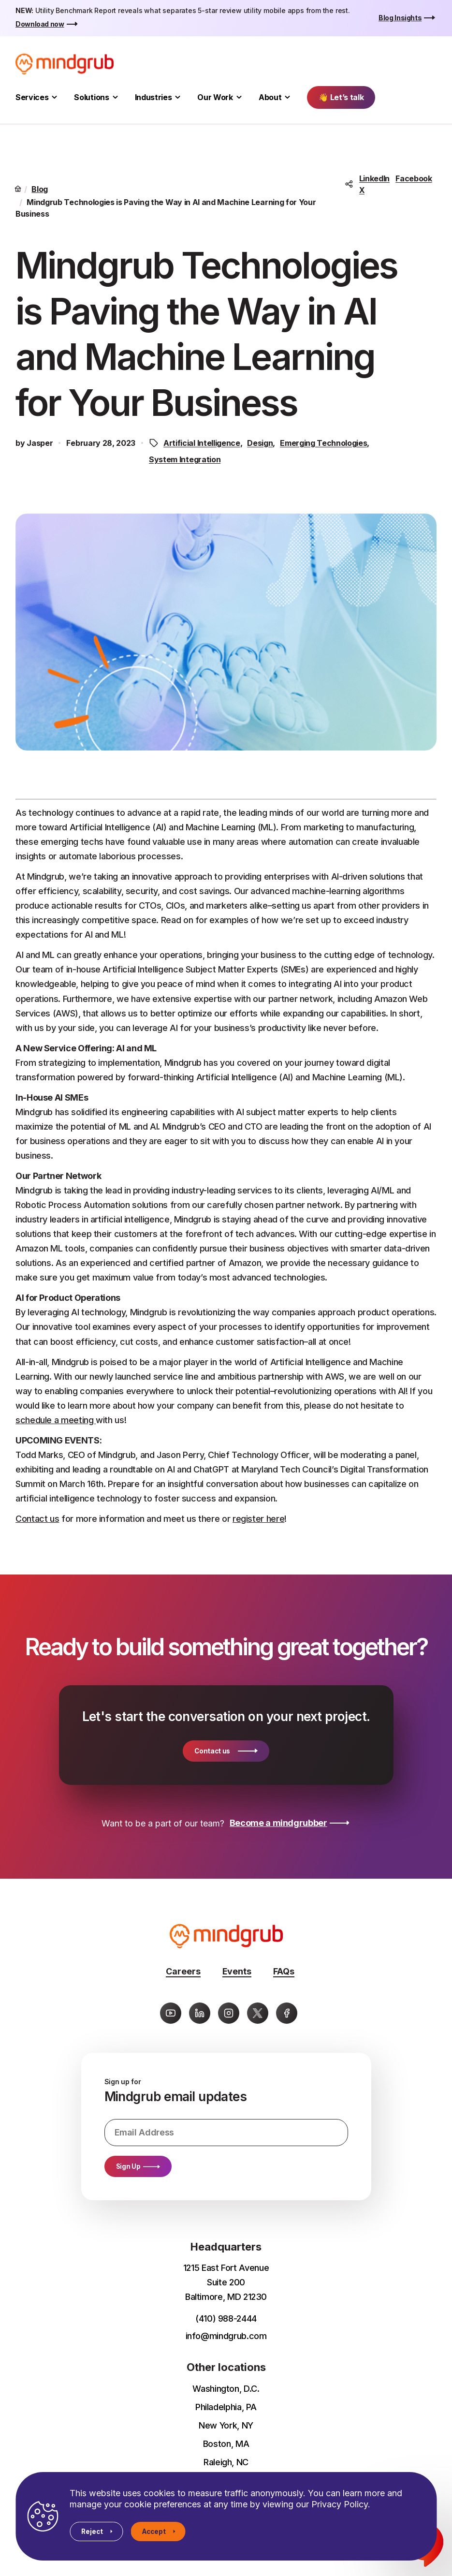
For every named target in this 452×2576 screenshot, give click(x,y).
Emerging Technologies (323, 443)
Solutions (91, 97)
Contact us (37, 1519)
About (270, 97)
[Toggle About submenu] (287, 97)
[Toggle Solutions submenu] (115, 97)
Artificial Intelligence (201, 443)
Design (260, 443)
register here (258, 1519)
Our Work (215, 97)
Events (236, 1971)
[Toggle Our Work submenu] (239, 97)
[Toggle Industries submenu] (178, 97)
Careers (183, 1971)
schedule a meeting (55, 1420)
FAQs (283, 1971)
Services (31, 97)
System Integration (184, 459)
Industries (153, 97)
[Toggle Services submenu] (54, 97)
